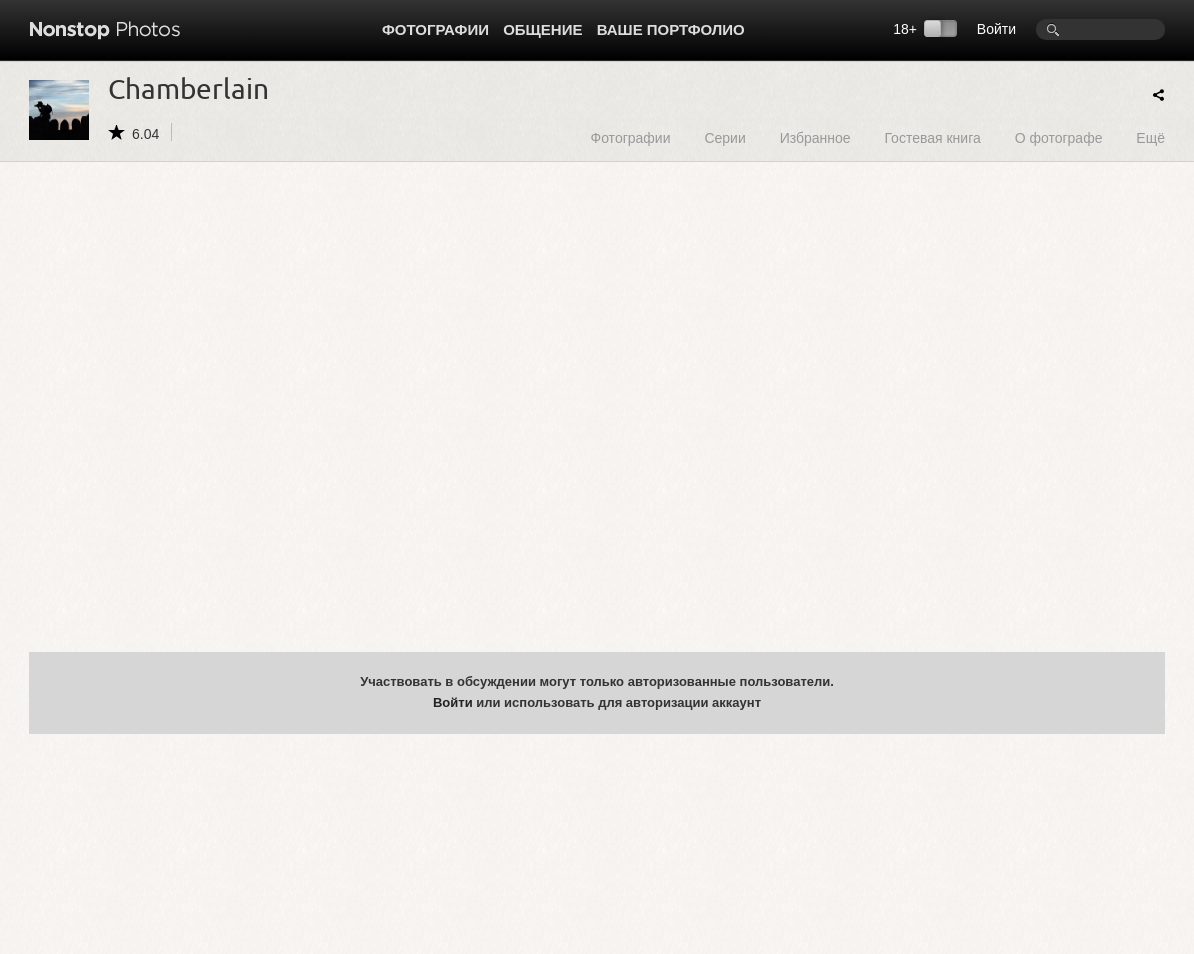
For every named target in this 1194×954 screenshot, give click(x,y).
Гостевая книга (932, 137)
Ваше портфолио (671, 29)
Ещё (1150, 137)
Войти (996, 29)
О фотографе (1059, 137)
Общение (542, 29)
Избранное (815, 137)
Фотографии (435, 29)
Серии (724, 137)
